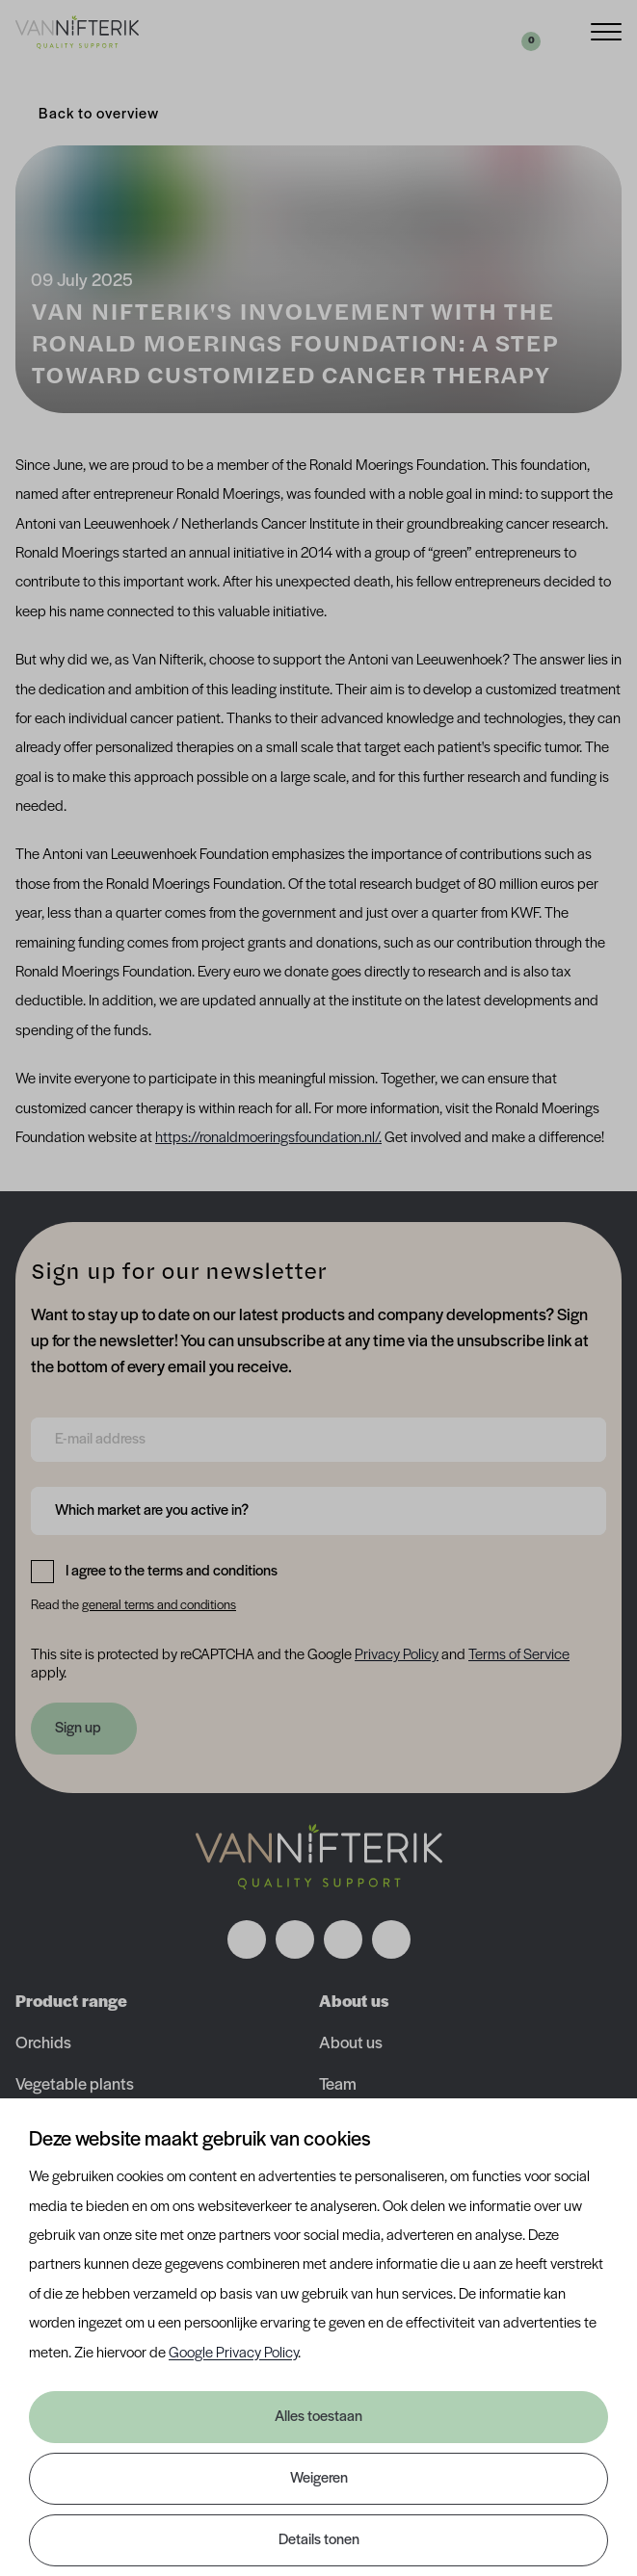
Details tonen (319, 2540)
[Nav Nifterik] (319, 1856)
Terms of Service (519, 1655)
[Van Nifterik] (77, 31)
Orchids (43, 2044)
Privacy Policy (396, 1655)
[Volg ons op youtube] (391, 1939)
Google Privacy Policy (233, 2353)
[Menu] (606, 30)
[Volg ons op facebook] (246, 1939)
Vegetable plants (74, 2085)
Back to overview (99, 114)
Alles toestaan (318, 2417)
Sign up (78, 1728)
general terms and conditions (159, 1606)
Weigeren (319, 2478)
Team (338, 2085)
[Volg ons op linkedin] (343, 1939)
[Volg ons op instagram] (295, 1939)
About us (351, 2044)
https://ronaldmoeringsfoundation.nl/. (268, 1138)
